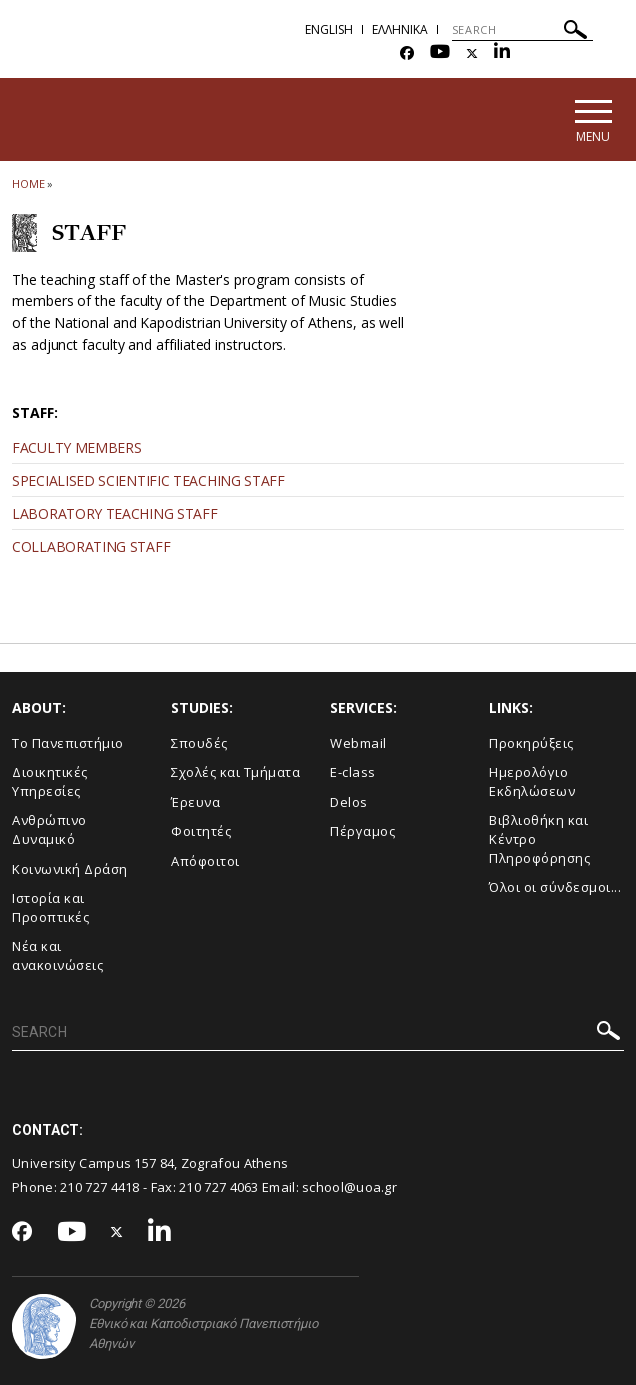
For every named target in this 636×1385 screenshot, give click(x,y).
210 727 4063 (219, 1187)
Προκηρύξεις (531, 743)
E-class (353, 772)
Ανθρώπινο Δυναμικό (49, 829)
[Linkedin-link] (502, 53)
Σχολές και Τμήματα (235, 772)
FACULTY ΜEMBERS (77, 447)
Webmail (358, 743)
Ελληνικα (400, 29)
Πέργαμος (362, 831)
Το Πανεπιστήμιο (68, 743)
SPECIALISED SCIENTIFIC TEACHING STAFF (148, 480)
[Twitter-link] (472, 53)
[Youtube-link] (440, 53)
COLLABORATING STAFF (91, 546)
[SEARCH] (522, 30)
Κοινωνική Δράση (70, 869)
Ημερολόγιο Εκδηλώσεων (532, 781)
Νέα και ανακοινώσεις (57, 955)
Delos (349, 802)
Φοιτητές (201, 831)
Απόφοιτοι (205, 861)
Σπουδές (199, 743)
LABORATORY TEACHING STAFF (115, 513)
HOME (28, 183)
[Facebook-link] (407, 53)
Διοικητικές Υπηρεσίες (50, 781)
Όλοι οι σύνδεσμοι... (555, 887)
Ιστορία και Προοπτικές (50, 907)
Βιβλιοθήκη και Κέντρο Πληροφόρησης (539, 838)
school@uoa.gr (349, 1187)
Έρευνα (195, 802)
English (329, 29)
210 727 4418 (100, 1187)
